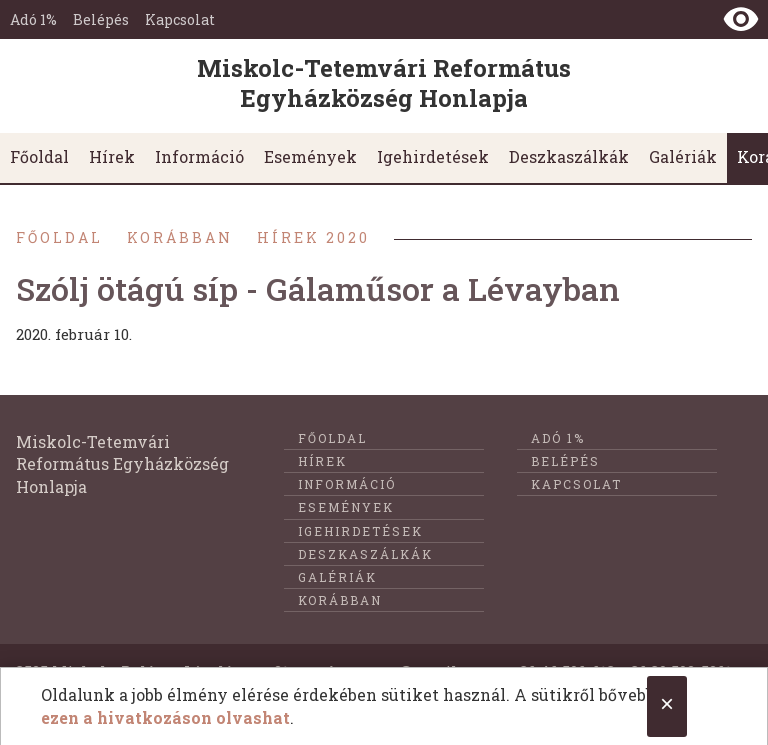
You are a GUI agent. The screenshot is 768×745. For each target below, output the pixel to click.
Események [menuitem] (310, 156)
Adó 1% (33, 19)
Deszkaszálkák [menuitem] (569, 156)
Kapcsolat (180, 19)
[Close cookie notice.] (667, 706)
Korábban (180, 237)
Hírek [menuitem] (112, 156)
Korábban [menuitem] (340, 600)
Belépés (101, 19)
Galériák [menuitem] (683, 156)
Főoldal (59, 237)
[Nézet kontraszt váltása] (741, 19)
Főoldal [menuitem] (39, 156)
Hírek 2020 (313, 237)
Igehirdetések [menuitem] (433, 156)
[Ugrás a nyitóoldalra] (384, 86)
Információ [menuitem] (199, 156)
